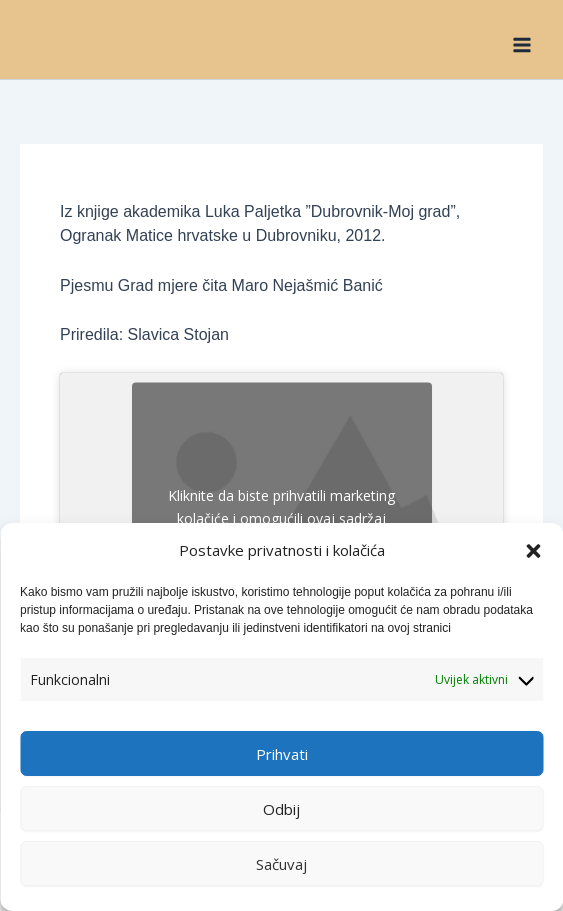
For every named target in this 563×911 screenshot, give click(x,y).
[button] (533, 551)
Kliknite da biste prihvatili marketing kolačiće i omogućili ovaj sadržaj (281, 507)
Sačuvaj (281, 864)
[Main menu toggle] (522, 44)
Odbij (281, 809)
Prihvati (282, 754)
